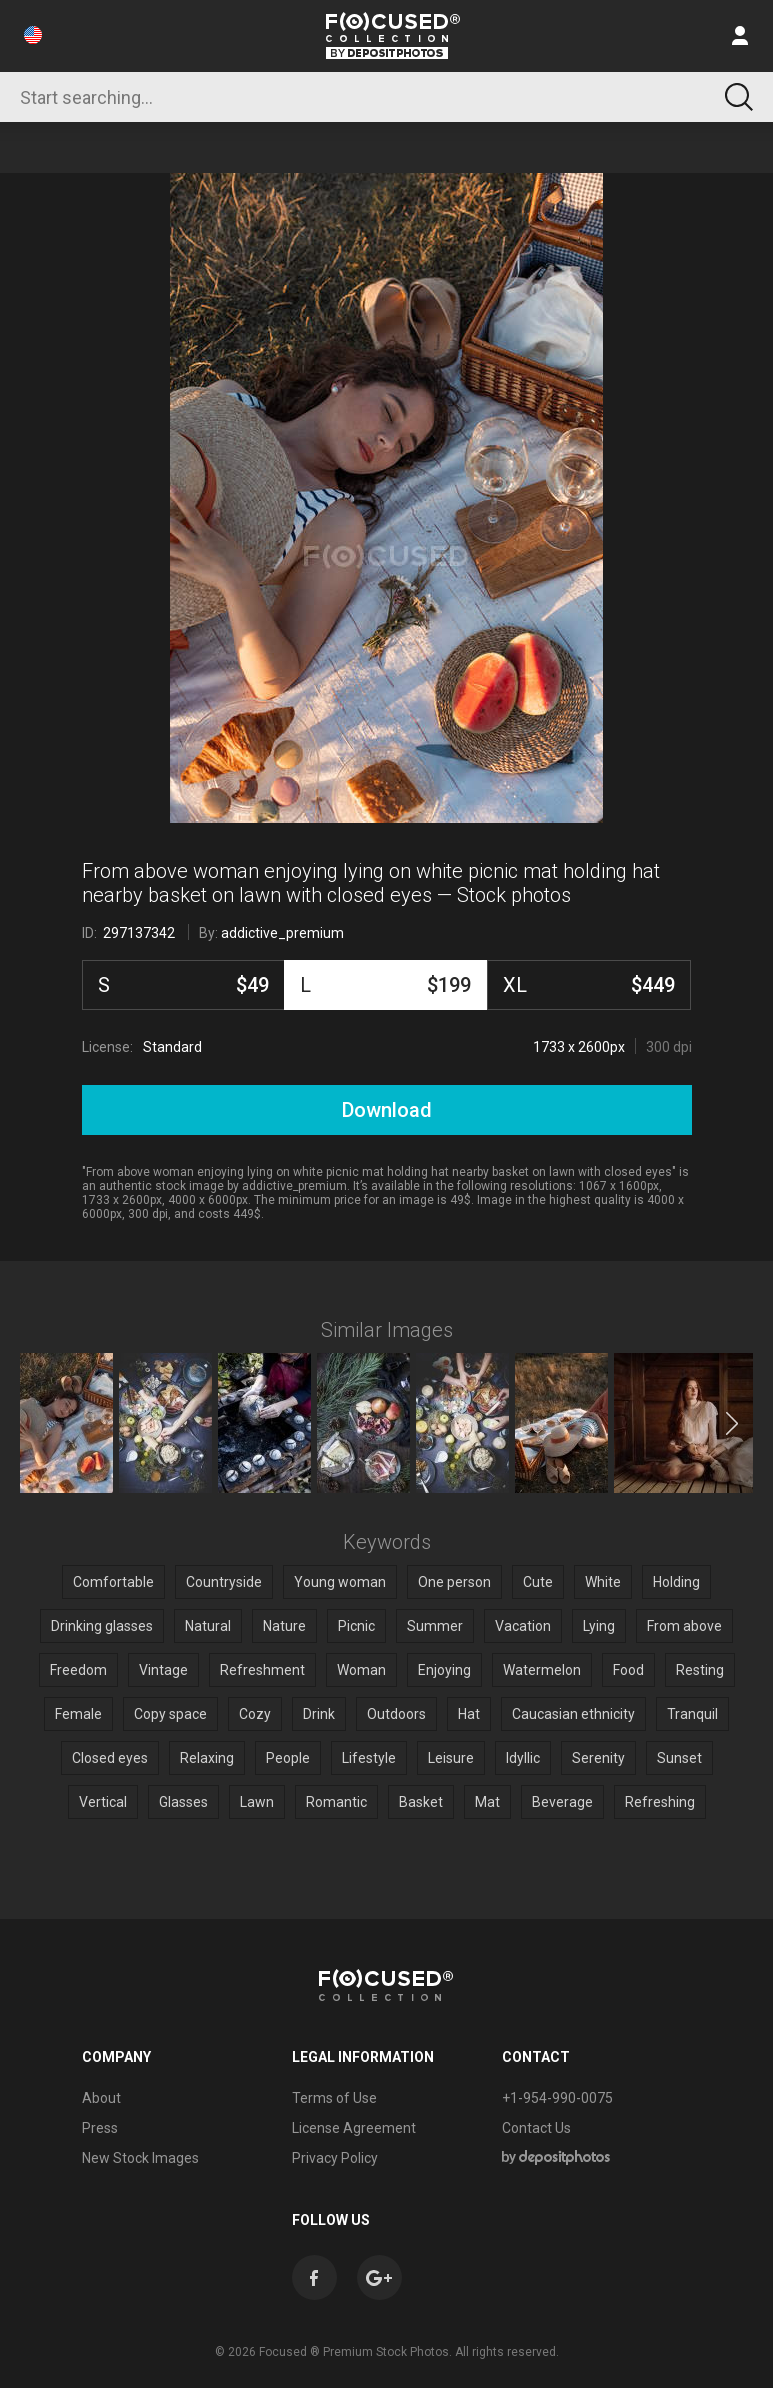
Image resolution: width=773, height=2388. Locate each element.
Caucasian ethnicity (573, 1714)
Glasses (183, 1802)
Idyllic (523, 1758)
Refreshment (262, 1670)
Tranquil (692, 1714)
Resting (700, 1670)
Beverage (562, 1802)
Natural (208, 1626)
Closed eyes (110, 1758)
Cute (538, 1582)
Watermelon (542, 1670)
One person (454, 1582)
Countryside (224, 1582)
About (101, 2098)
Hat (469, 1714)
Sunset (679, 1758)
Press (100, 2128)
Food (628, 1670)
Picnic (356, 1626)
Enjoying (444, 1670)
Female (78, 1714)
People (288, 1758)
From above (684, 1626)
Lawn (257, 1802)
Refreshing (660, 1802)
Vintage (163, 1670)
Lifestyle (369, 1758)
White (603, 1582)
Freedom (78, 1670)
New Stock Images (140, 2158)
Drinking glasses (102, 1626)
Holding (676, 1582)
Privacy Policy (335, 2158)
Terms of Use (334, 2098)
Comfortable (113, 1582)
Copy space (170, 1714)
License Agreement (354, 2128)
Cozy (255, 1714)
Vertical (103, 1802)
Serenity (598, 1758)
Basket (421, 1802)
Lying (599, 1626)
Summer (435, 1626)
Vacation (523, 1626)
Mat (487, 1802)
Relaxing (207, 1758)
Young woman (340, 1582)
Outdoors (396, 1714)
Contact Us (536, 2128)
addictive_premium (282, 933)
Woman (361, 1670)
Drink (319, 1714)
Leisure (451, 1758)
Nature (284, 1626)
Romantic (336, 1802)
